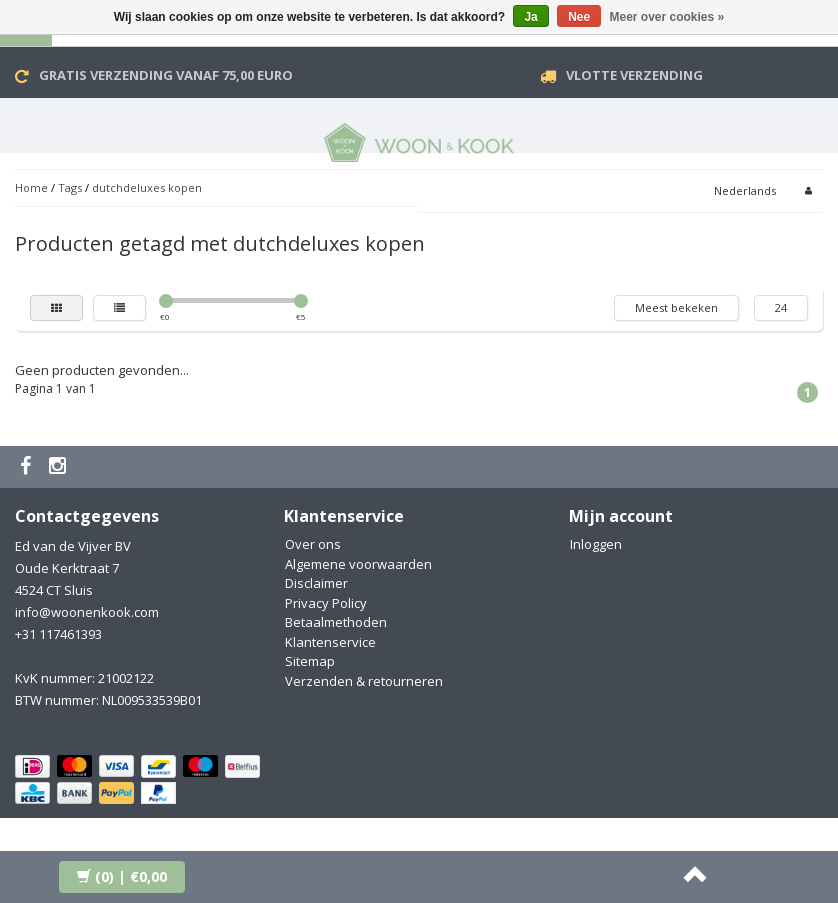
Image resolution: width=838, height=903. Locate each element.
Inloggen (596, 544)
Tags (70, 187)
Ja (530, 17)
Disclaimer (316, 583)
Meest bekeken (676, 307)
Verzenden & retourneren (364, 681)
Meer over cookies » (667, 17)
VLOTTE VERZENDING (634, 75)
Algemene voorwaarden (358, 564)
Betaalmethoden (336, 622)
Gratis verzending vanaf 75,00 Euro (166, 75)
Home (31, 187)
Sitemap (310, 661)
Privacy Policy (326, 603)
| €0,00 (122, 876)
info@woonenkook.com (87, 612)
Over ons (313, 544)
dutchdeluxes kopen (147, 187)
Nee (579, 17)
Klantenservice (330, 642)
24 (781, 307)
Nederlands (745, 190)
